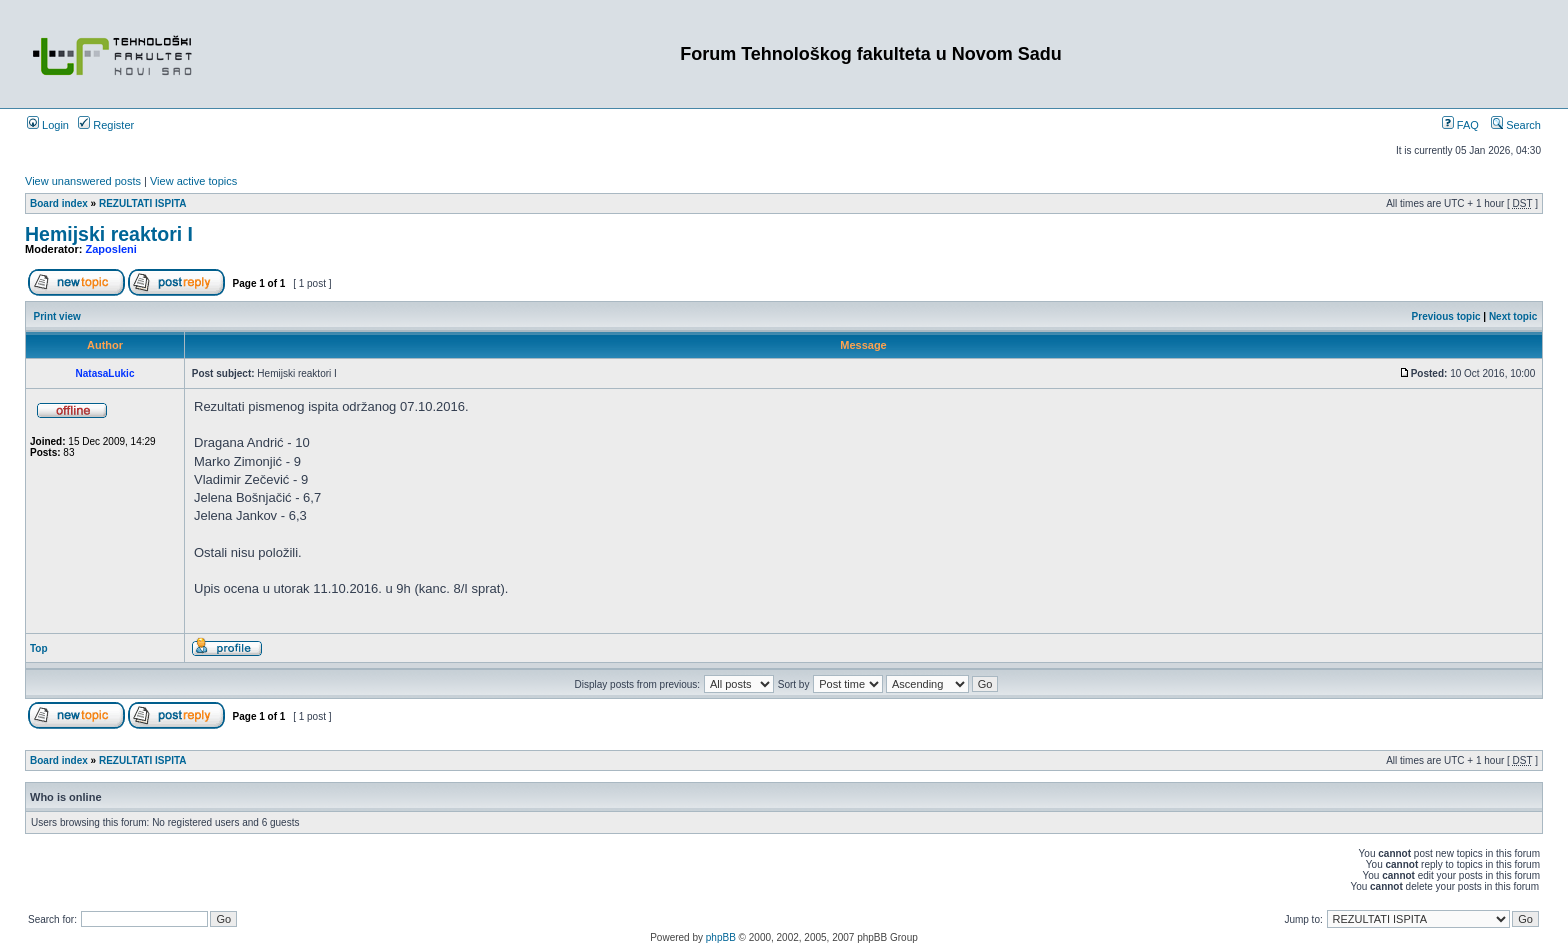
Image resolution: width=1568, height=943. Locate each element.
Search (1516, 125)
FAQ (1460, 125)
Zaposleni (111, 249)
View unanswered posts (83, 181)
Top (39, 648)
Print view (57, 316)
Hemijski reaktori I (109, 234)
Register (106, 125)
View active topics (193, 181)
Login (48, 125)
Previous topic (1446, 316)
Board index (59, 203)
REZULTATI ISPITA (143, 203)
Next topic (1513, 316)
